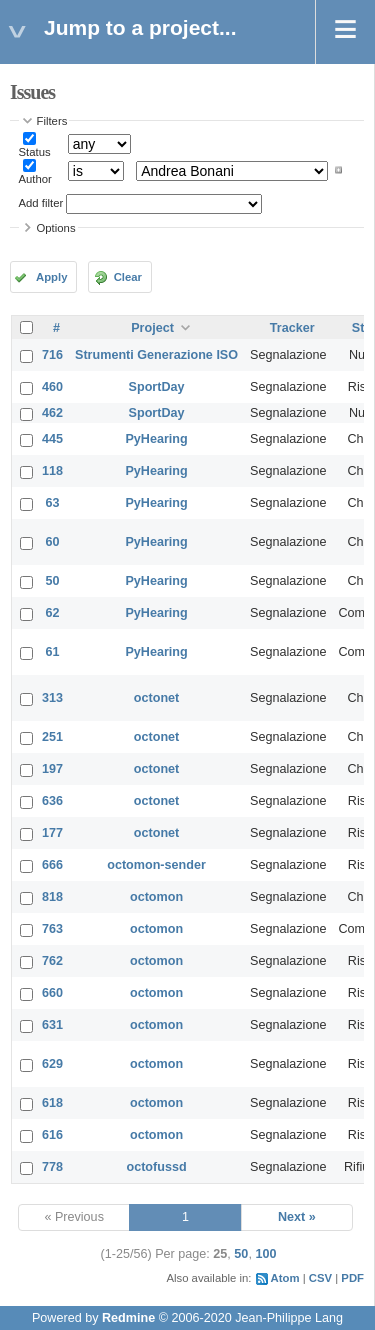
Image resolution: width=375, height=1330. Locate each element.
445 (52, 439)
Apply (51, 277)
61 (53, 652)
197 (52, 769)
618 (52, 1103)
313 (52, 698)
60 (53, 542)
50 (53, 581)
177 (52, 833)
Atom (285, 1278)
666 (52, 865)
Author (35, 179)
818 (52, 897)
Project (152, 328)
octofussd (156, 1167)
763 (52, 929)
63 (53, 503)
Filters (52, 121)
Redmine (128, 1318)
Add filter (41, 203)
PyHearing (156, 439)
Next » (297, 1217)
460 (52, 387)
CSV (320, 1278)
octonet (156, 698)
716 (52, 355)
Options (56, 228)
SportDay (157, 387)
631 (52, 1025)
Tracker (292, 328)
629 (52, 1064)
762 (52, 961)
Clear (128, 277)
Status (35, 152)
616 (52, 1135)
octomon (156, 897)
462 (52, 413)
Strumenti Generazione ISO (156, 355)
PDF (352, 1278)
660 (52, 993)
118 (52, 471)
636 (52, 801)
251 (52, 737)
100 (265, 1254)
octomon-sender (156, 865)
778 (52, 1167)
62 (53, 613)
